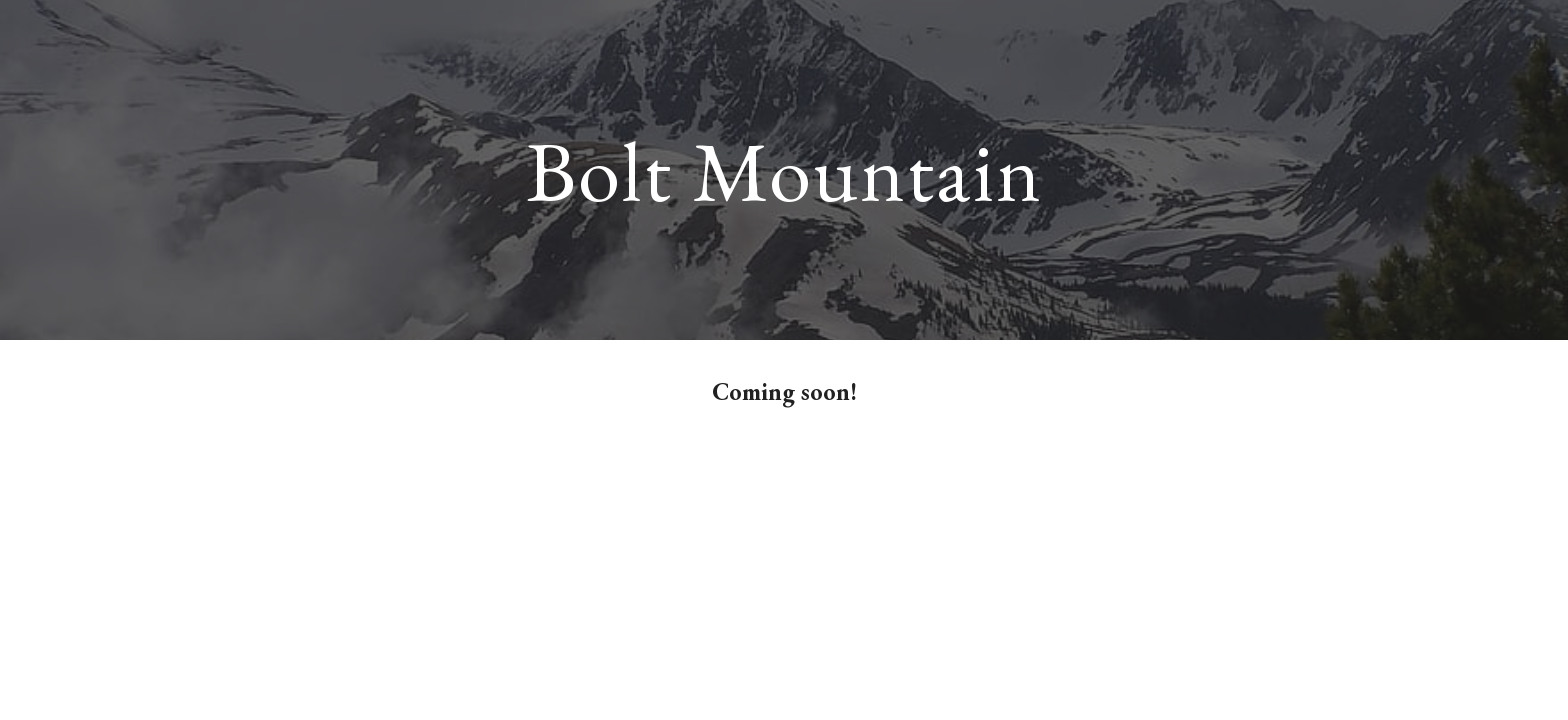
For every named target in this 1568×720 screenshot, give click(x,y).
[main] (784, 169)
